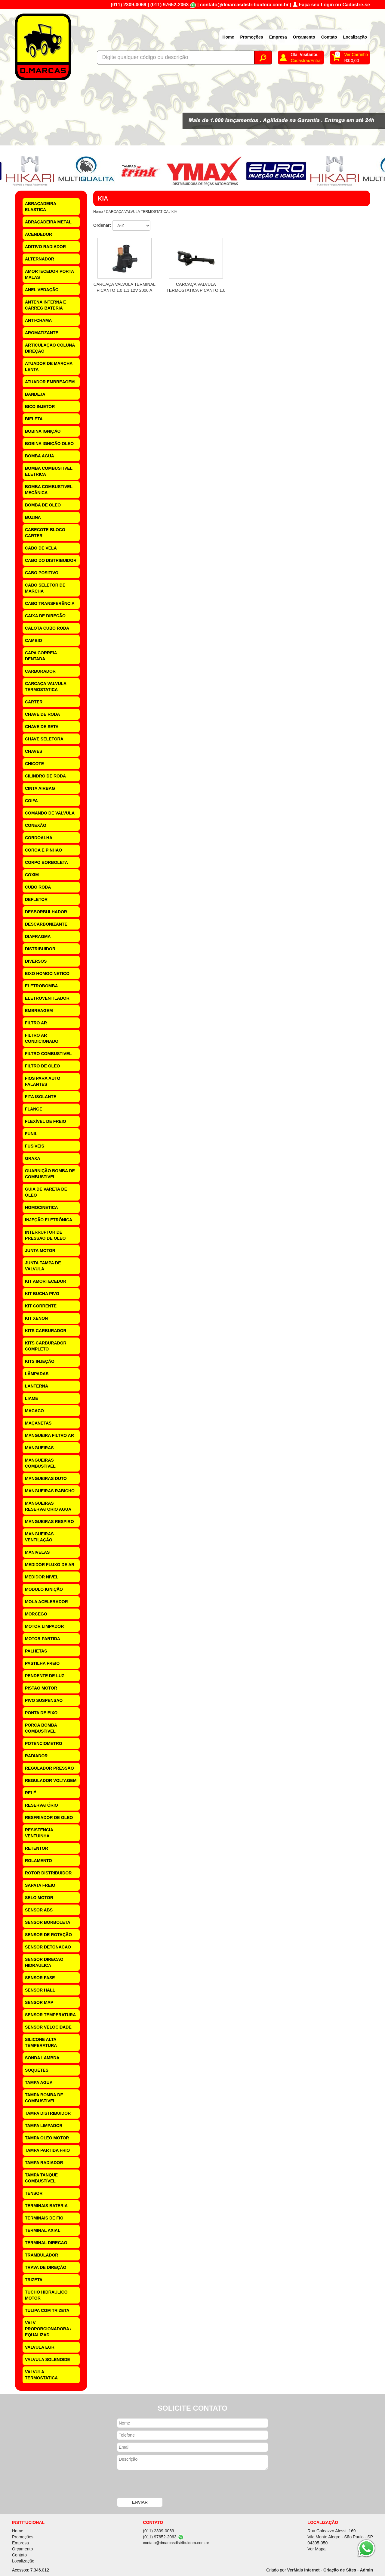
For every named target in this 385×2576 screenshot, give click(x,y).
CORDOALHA (38, 837)
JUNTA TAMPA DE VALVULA (43, 1265)
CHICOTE (34, 763)
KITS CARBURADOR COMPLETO (45, 1346)
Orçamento (304, 37)
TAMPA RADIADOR (44, 2162)
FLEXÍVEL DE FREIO (45, 1121)
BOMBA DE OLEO (43, 505)
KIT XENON (36, 1318)
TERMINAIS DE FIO (44, 2218)
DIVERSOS (36, 961)
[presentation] (163, 2484)
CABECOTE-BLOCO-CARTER (45, 532)
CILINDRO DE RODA (45, 776)
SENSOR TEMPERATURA (50, 2014)
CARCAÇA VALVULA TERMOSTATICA (45, 686)
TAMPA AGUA (39, 2082)
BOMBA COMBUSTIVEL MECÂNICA (48, 489)
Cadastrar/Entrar (306, 60)
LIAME (31, 1398)
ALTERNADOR (39, 259)
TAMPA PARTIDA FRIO (47, 2150)
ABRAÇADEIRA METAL (48, 222)
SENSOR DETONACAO (48, 1947)
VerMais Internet (303, 2570)
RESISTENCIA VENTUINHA (39, 1832)
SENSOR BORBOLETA (47, 1922)
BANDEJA (35, 394)
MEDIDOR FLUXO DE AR (49, 1564)
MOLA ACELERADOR (46, 1601)
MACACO (34, 1410)
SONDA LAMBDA (42, 2057)
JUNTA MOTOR (40, 1250)
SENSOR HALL (40, 1990)
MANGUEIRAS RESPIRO (49, 1521)
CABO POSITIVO (41, 572)
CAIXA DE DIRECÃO (45, 615)
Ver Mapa (316, 2548)
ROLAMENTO (38, 1860)
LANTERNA (36, 1386)
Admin (366, 2570)
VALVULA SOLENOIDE (47, 2359)
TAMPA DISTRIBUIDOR (48, 2113)
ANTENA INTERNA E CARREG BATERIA (45, 305)
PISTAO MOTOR (41, 1688)
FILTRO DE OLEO (42, 1066)
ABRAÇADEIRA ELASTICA (40, 206)
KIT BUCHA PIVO (42, 1293)
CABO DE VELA (41, 548)
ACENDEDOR (38, 234)
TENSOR (33, 2193)
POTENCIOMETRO (43, 1743)
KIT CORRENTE (41, 1306)
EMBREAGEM (39, 1010)
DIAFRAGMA (38, 936)
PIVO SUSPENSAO (44, 1700)
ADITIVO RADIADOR (45, 246)
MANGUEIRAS (39, 1447)
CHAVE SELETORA (44, 739)
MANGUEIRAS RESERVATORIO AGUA (48, 1506)
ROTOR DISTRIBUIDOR (48, 1872)
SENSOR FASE (40, 1977)
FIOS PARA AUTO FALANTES (42, 1081)
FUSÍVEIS (34, 1146)
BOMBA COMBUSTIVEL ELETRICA (48, 471)
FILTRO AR (36, 1022)
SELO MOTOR (39, 1897)
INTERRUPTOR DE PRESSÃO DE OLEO (45, 1235)
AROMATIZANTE (41, 332)
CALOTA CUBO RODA (47, 628)
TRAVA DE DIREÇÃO (45, 2267)
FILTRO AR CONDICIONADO (41, 1038)
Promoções (251, 37)
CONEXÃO (35, 825)
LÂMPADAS (36, 1373)
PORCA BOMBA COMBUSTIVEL (41, 1728)
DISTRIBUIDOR (40, 948)
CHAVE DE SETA (42, 726)
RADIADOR (36, 1755)
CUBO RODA (38, 887)
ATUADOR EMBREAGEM (50, 381)
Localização (355, 37)
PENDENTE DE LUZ (44, 1675)
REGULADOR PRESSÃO (49, 1768)
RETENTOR (36, 1848)
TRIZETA (33, 2279)
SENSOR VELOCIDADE (48, 2027)
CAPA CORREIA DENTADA (41, 655)
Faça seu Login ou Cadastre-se (331, 4)
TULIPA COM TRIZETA (47, 2310)
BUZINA (33, 517)
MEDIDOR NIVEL (41, 1577)
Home (228, 37)
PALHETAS (36, 1651)
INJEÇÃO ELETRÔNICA (48, 1219)
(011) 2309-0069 (128, 4)
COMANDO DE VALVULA (50, 813)
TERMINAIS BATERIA (46, 2205)
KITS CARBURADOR (45, 1330)
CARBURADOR (40, 671)
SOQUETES (36, 2070)
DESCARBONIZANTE (46, 924)
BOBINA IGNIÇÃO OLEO (49, 443)
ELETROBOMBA (41, 985)
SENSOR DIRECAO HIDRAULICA (44, 1962)
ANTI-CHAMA (38, 320)
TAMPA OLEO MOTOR (47, 2137)
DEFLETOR (36, 899)
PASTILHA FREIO (42, 1663)
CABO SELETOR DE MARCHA (45, 588)
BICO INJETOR (40, 406)
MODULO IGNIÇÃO (44, 1589)
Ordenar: (102, 225)
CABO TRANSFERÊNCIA (50, 603)
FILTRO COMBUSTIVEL (48, 1053)
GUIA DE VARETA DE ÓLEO (46, 1192)
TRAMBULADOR (41, 2255)
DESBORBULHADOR (46, 911)
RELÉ (30, 1792)
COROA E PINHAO (43, 850)
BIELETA (34, 418)
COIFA (31, 800)
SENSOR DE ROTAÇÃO (48, 1934)
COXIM (32, 874)
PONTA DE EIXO (41, 1712)
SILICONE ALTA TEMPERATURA (41, 2042)
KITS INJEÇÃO (39, 1361)
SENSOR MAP (39, 2002)
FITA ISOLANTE (40, 1096)
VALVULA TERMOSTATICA (41, 2374)
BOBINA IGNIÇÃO (42, 431)
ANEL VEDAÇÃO (42, 289)
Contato (329, 37)
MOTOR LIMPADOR (44, 1626)
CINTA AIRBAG (40, 788)
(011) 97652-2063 (169, 4)
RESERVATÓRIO (41, 1805)
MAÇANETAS (38, 1423)
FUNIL (31, 1133)
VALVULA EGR (39, 2347)
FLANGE (33, 1109)
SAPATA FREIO (40, 1885)
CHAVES (33, 751)
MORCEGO (36, 1614)
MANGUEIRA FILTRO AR (49, 1435)
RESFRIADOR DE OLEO (49, 1817)
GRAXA (32, 1158)
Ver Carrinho (356, 54)
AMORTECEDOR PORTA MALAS (49, 274)
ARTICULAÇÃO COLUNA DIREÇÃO (50, 348)
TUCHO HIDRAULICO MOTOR (46, 2295)
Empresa (278, 37)
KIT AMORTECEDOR (45, 1281)
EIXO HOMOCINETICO (47, 973)
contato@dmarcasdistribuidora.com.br (244, 4)
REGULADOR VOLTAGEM (50, 1780)
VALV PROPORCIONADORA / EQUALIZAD (48, 2328)
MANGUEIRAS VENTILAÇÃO (39, 1536)
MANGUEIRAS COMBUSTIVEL (40, 1463)
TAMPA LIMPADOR (44, 2125)
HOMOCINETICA (41, 1207)
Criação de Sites (339, 2570)
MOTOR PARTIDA (42, 1638)
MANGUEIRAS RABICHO (50, 1490)
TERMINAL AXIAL (42, 2230)
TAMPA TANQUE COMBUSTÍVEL (41, 2178)
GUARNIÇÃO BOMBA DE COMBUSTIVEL (50, 1173)
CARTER (33, 701)
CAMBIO (33, 640)
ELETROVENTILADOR (47, 998)
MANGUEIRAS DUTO (46, 1478)
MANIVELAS (37, 1552)
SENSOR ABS (39, 1910)
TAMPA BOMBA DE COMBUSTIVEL (44, 2097)
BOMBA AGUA (39, 455)
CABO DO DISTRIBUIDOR (50, 560)
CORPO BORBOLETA (46, 862)
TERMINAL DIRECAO (46, 2242)
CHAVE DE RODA (42, 714)
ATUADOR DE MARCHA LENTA (48, 366)
